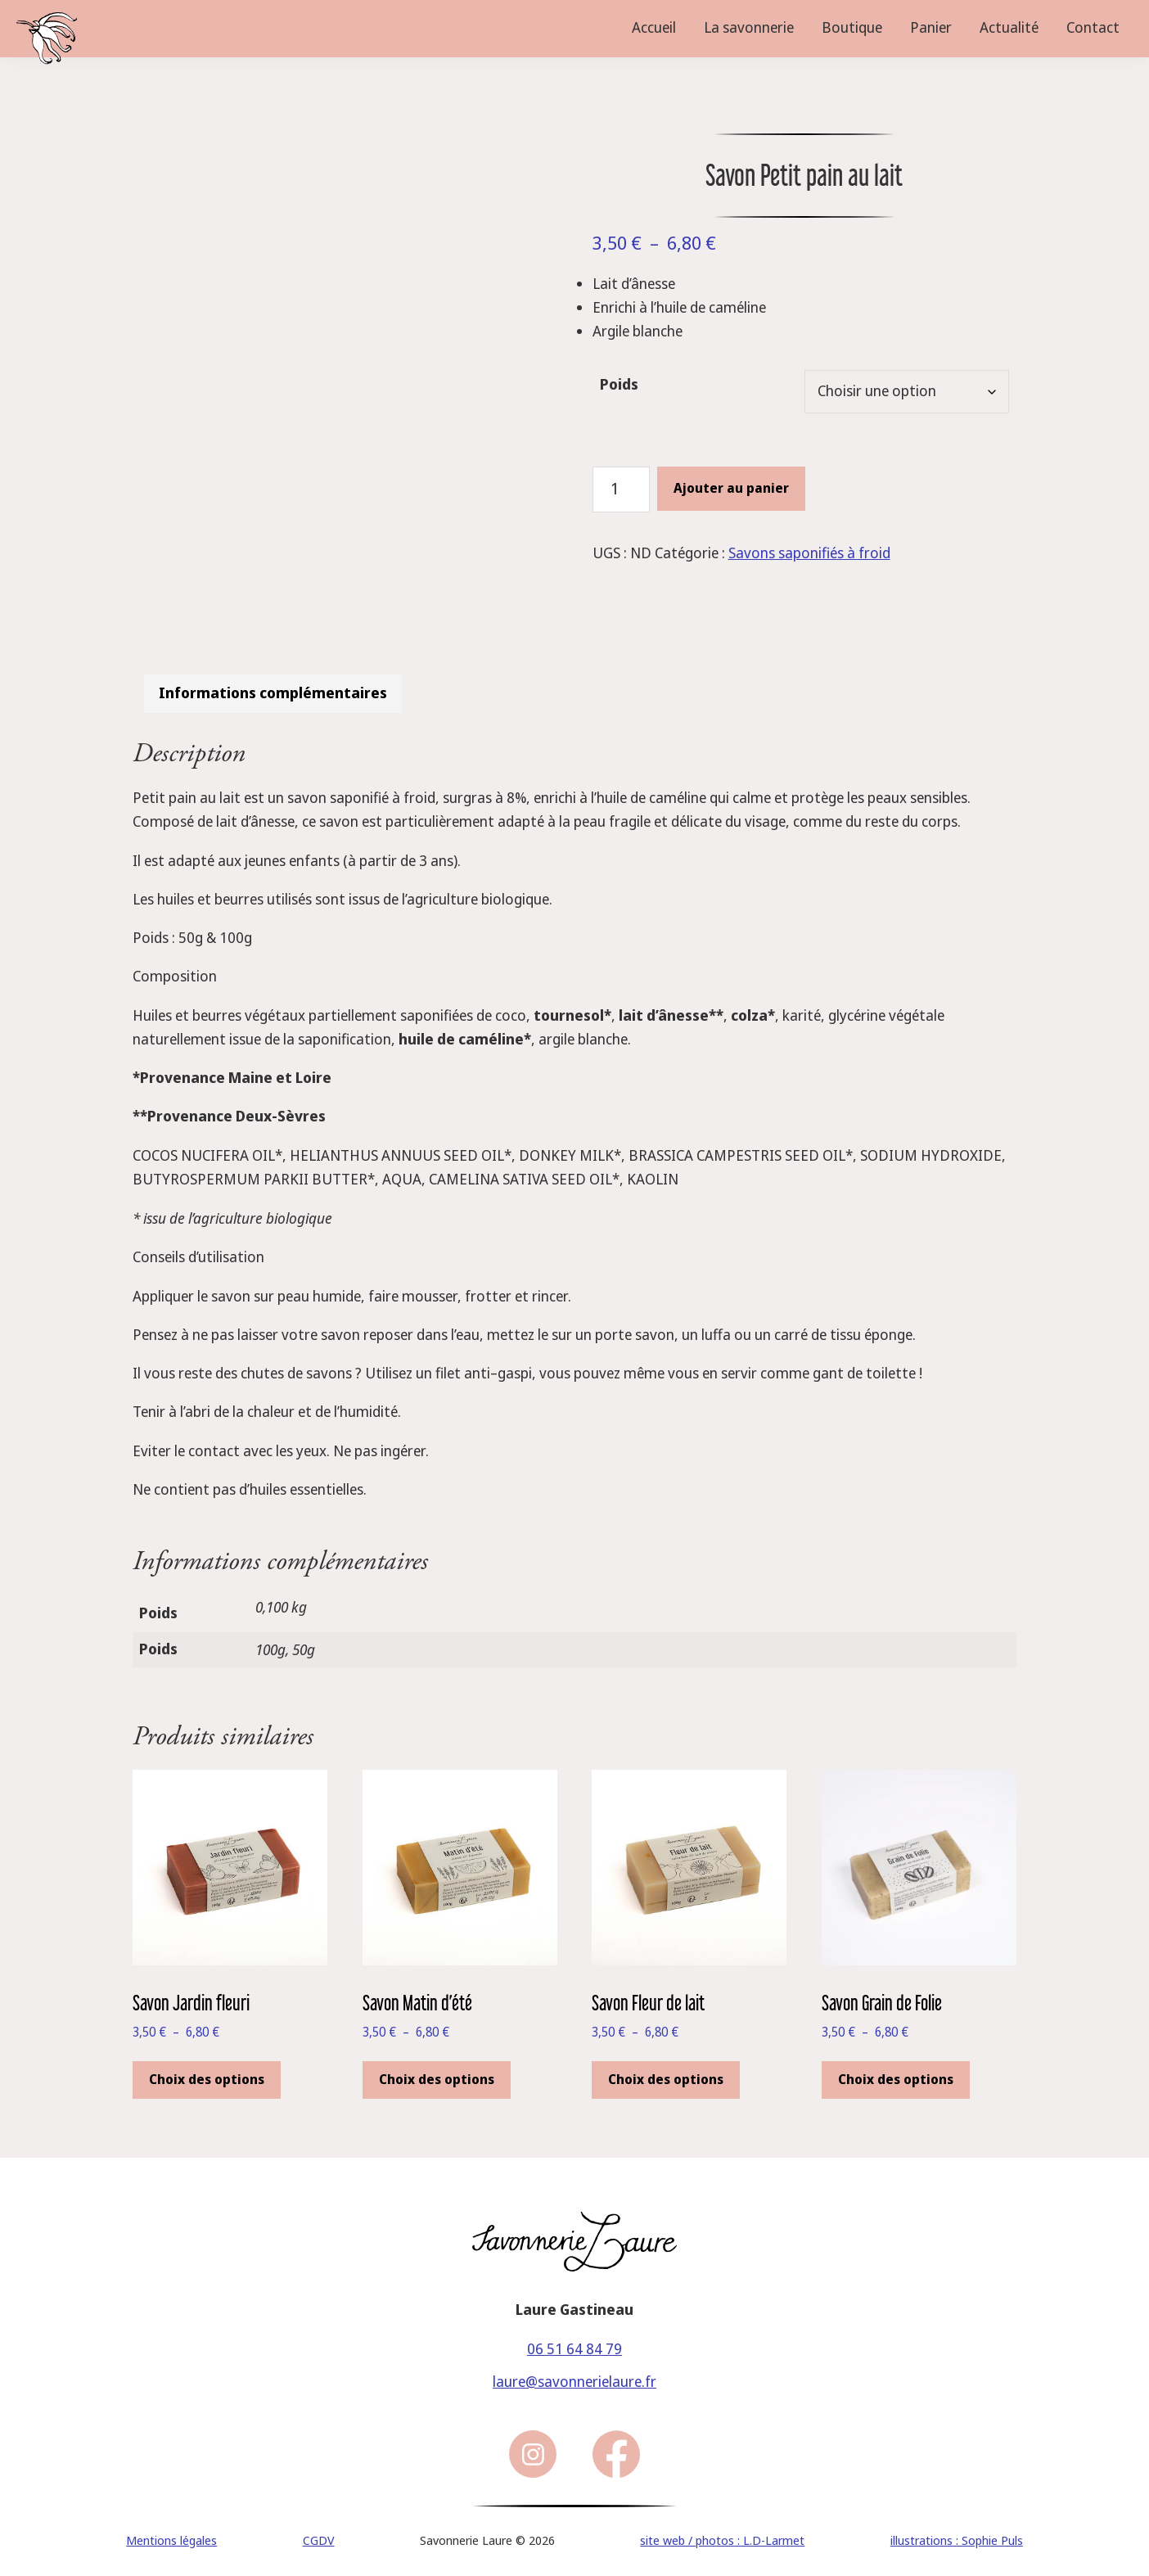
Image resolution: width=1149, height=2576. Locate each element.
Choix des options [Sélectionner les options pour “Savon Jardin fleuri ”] (206, 2072)
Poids (619, 384)
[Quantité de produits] (621, 489)
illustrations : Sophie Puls (956, 2533)
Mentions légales (171, 2533)
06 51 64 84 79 (574, 2341)
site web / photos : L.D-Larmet (722, 2533)
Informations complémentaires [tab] (273, 686)
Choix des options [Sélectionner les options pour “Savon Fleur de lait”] (665, 2072)
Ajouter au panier (731, 488)
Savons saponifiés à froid (809, 553)
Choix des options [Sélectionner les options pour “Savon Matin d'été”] (436, 2072)
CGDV (319, 2533)
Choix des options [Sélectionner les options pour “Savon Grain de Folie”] (895, 2072)
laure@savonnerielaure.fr (574, 2374)
